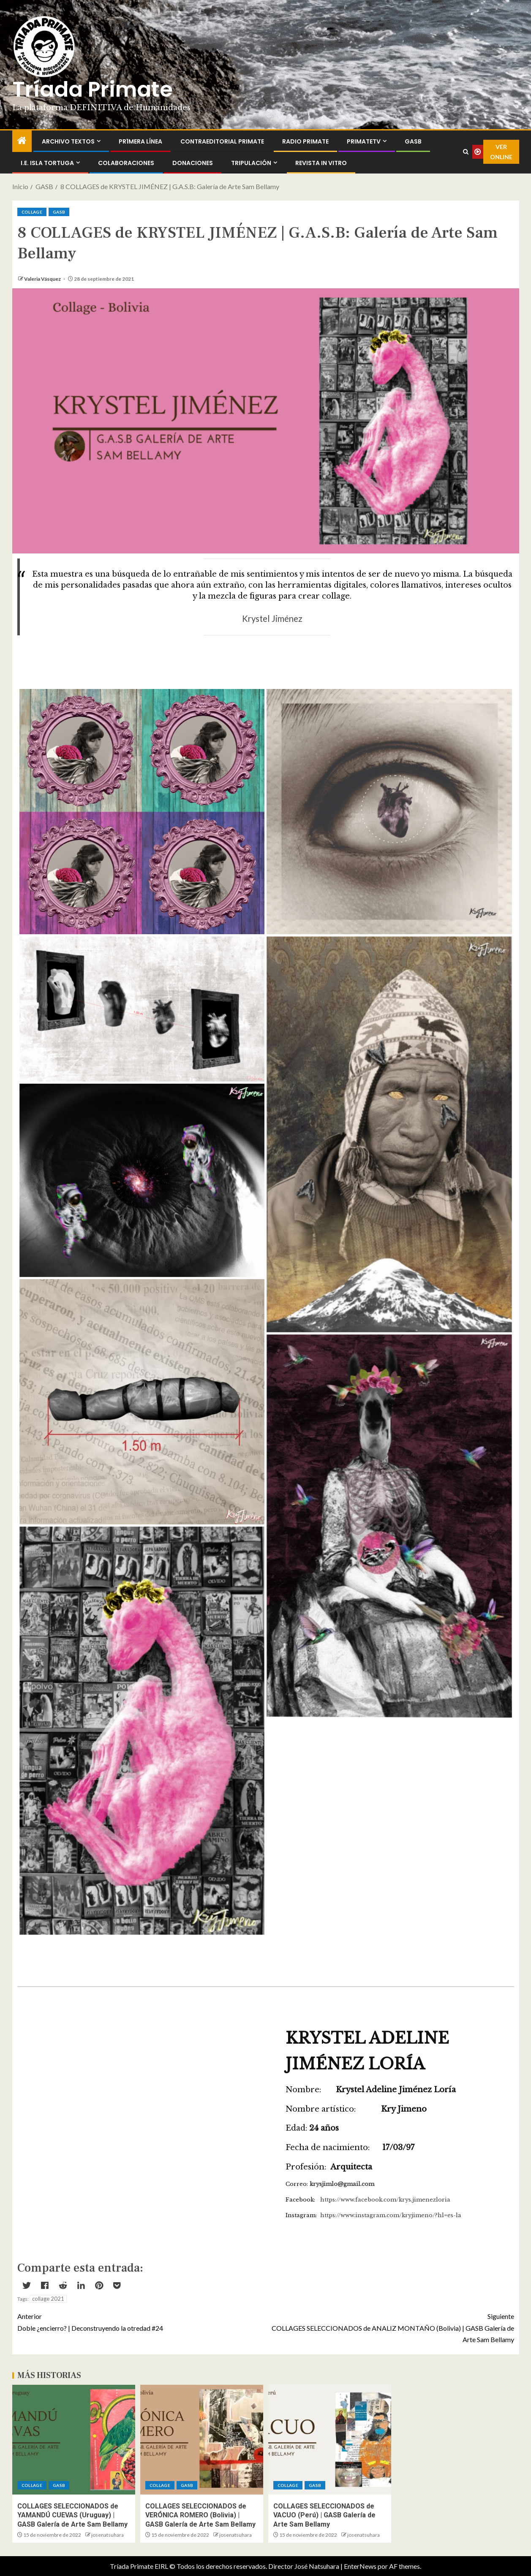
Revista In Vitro (321, 163)
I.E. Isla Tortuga (47, 163)
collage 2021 (48, 2298)
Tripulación (251, 163)
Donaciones (192, 163)
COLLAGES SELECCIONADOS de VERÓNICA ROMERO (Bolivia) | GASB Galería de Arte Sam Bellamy (200, 2515)
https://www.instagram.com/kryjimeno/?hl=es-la (390, 2215)
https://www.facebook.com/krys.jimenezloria (385, 2199)
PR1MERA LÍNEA (140, 141)
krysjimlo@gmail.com (342, 2184)
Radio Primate (305, 141)
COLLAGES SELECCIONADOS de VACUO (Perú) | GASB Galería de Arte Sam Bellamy (324, 2515)
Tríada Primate (92, 89)
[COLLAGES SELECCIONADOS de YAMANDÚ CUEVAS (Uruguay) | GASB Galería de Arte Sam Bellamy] (73, 2440)
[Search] (466, 152)
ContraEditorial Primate (222, 141)
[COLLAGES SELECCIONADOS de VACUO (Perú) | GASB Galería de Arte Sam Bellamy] (329, 2440)
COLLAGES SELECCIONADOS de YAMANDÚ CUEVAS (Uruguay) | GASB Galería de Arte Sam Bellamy (72, 2515)
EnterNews (360, 2566)
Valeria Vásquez (43, 279)
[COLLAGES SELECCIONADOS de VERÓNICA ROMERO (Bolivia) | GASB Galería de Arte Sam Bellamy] (201, 2440)
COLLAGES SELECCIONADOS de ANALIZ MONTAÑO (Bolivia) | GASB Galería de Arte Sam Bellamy (390, 2326)
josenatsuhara (107, 2535)
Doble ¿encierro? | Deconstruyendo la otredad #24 (141, 2321)
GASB (413, 141)
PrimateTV (364, 141)
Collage (32, 211)
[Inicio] (22, 141)
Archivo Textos (68, 141)
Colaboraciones (126, 163)
